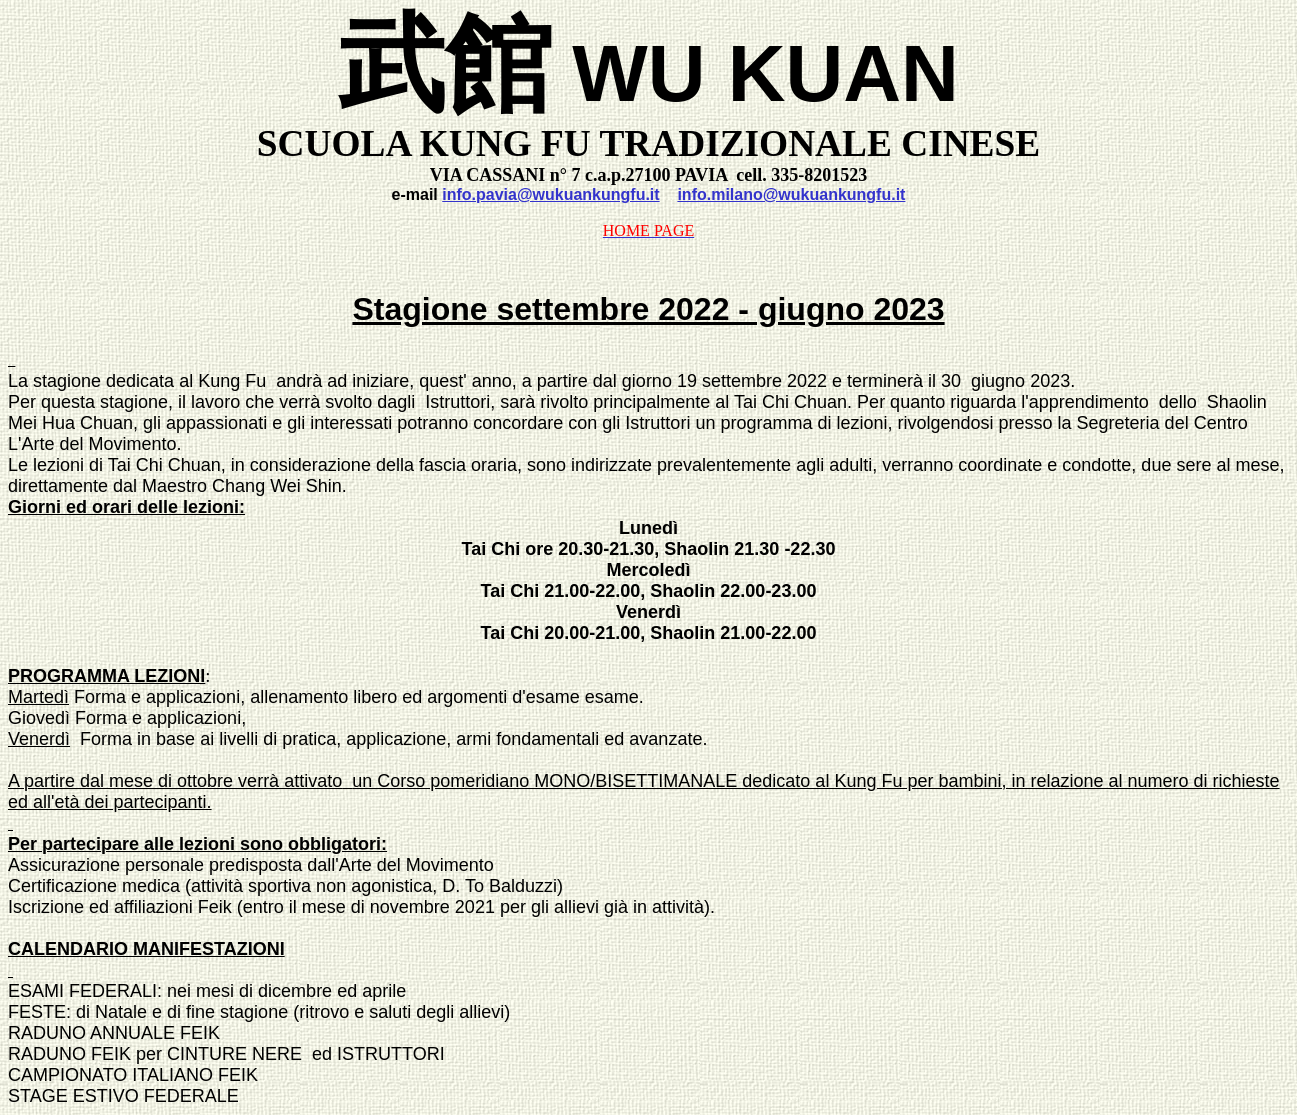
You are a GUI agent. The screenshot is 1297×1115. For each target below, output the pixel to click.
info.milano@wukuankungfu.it (791, 194)
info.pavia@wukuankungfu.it (550, 194)
